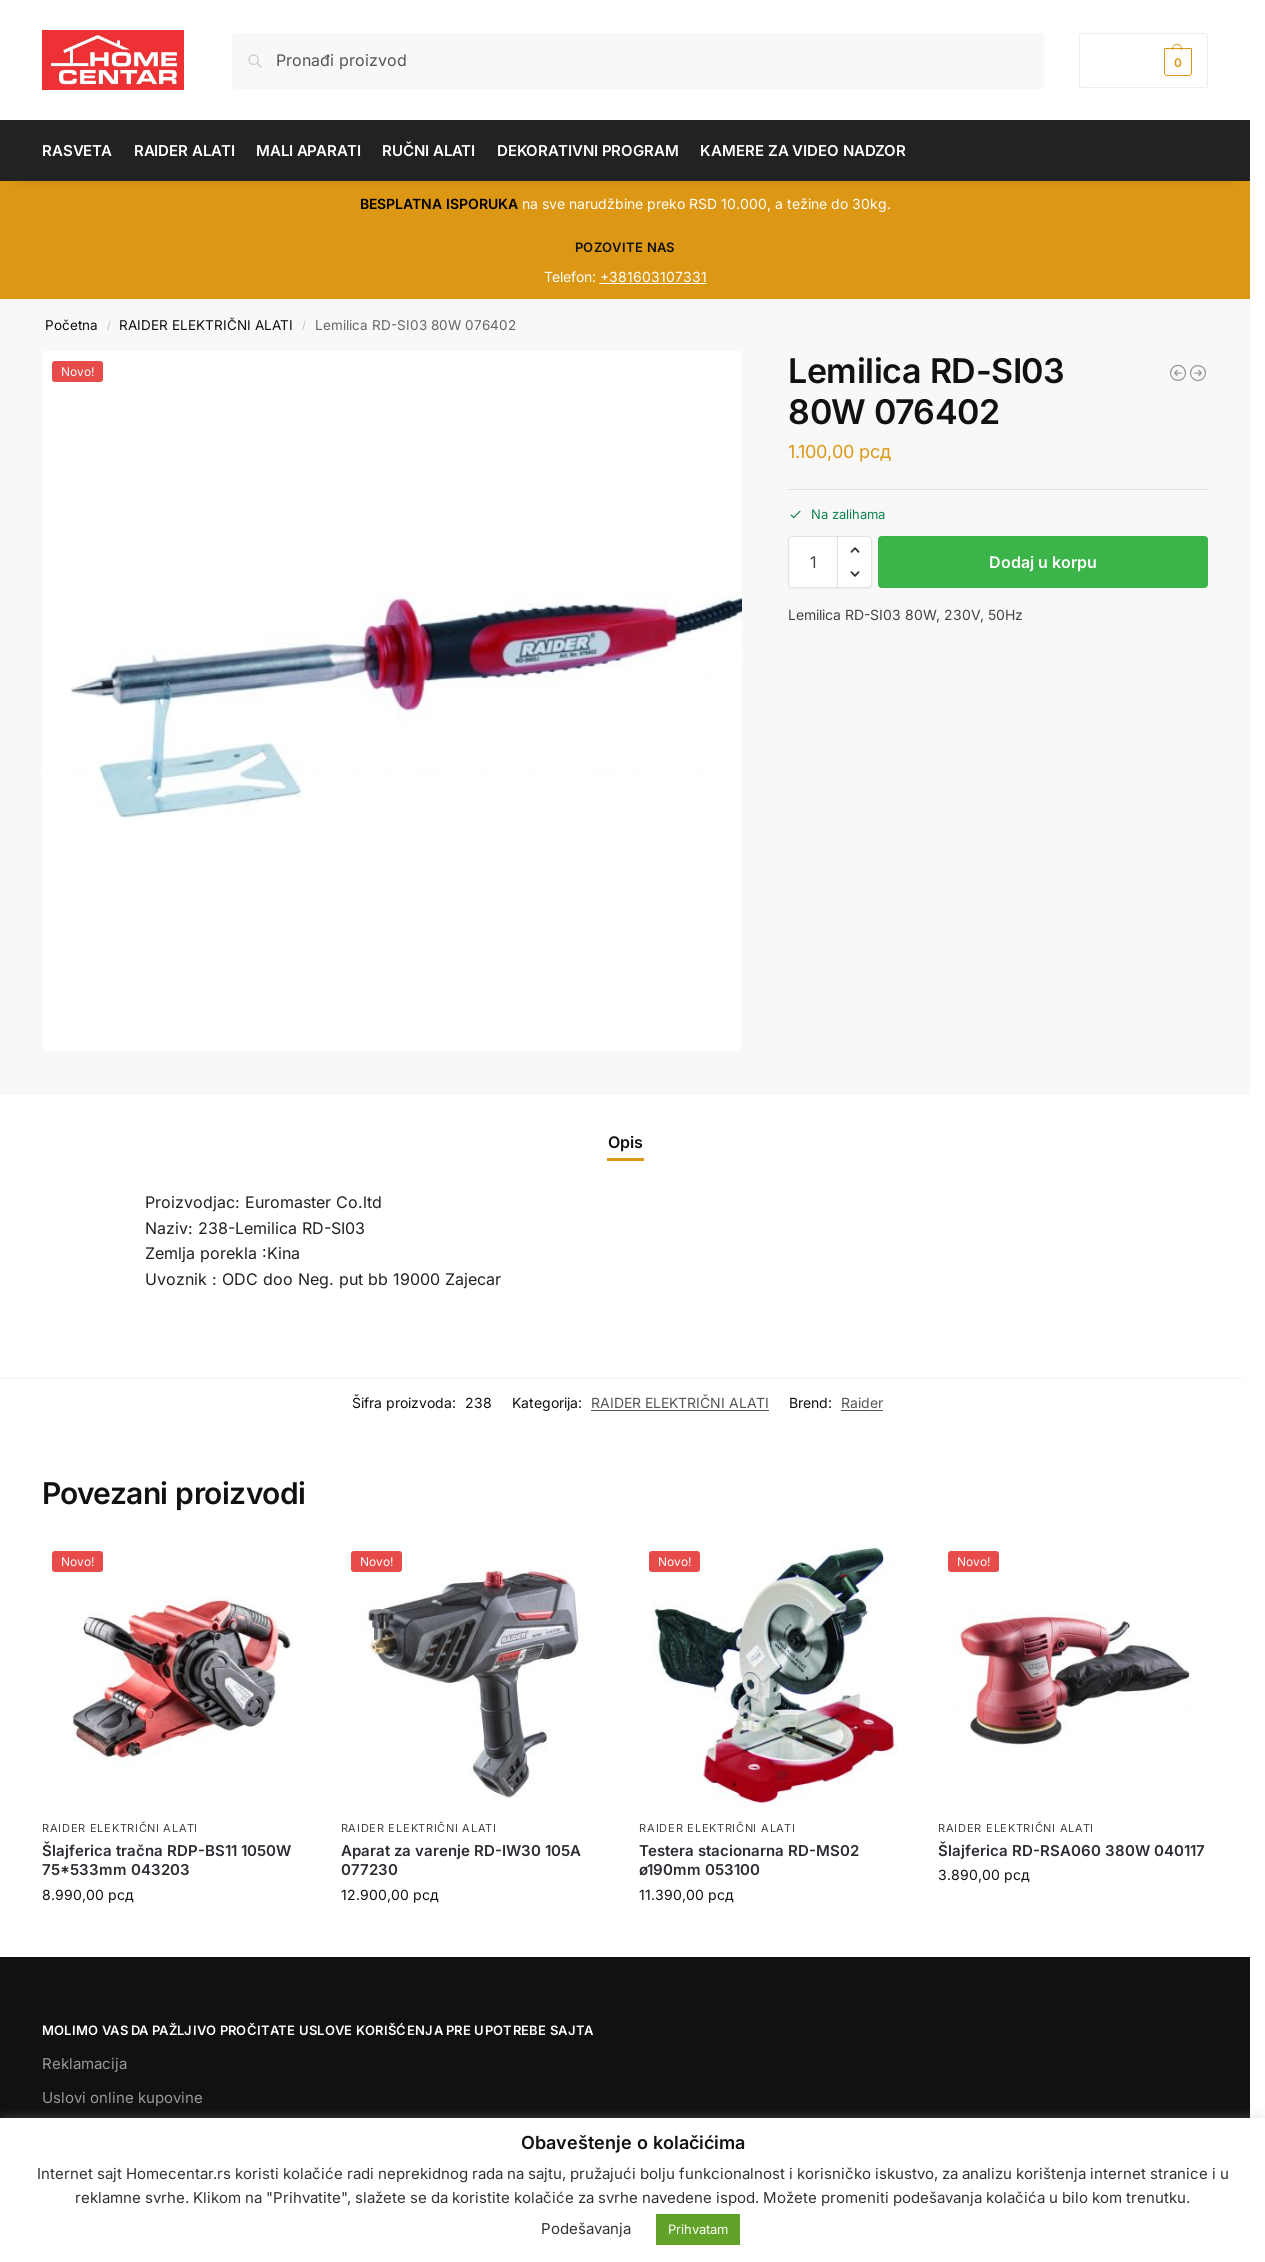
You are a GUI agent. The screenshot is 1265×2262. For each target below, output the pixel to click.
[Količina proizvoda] (813, 562)
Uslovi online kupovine (122, 2097)
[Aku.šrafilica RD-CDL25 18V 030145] (1198, 373)
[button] (1143, 60)
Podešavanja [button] (586, 2228)
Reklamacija (84, 2063)
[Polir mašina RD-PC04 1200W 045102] (1178, 373)
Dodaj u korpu (1043, 562)
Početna (71, 325)
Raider (862, 1402)
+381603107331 (653, 276)
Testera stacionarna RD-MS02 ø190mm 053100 (749, 1860)
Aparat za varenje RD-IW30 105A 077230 (461, 1860)
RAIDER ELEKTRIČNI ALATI (206, 325)
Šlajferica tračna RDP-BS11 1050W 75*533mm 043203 (166, 1860)
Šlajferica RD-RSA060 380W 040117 (1071, 1850)
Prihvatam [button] (698, 2229)
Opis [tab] (625, 1142)
